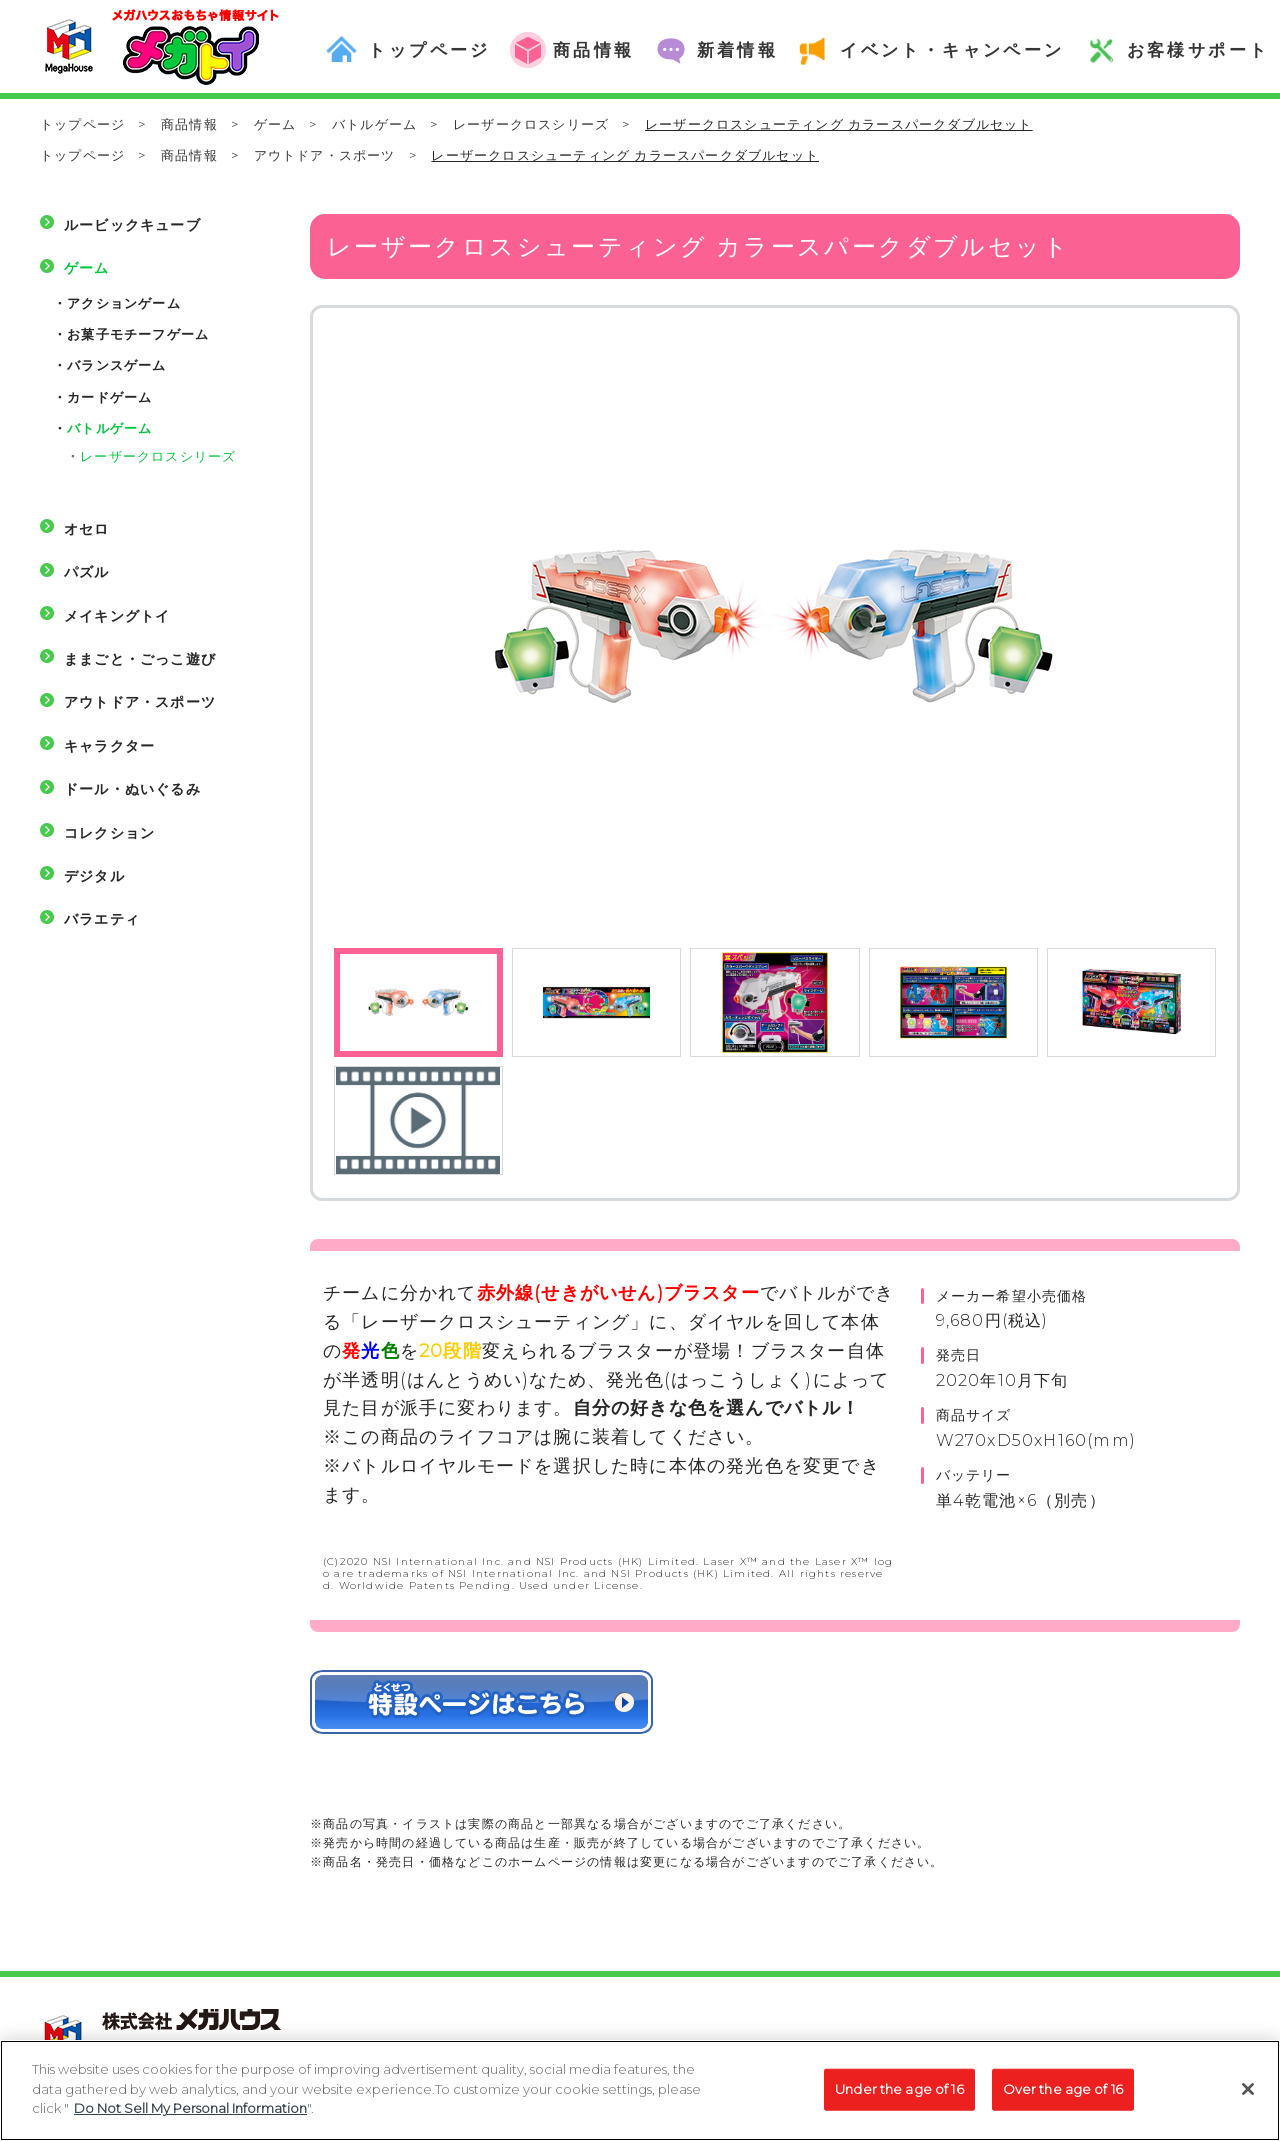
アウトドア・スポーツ (325, 155)
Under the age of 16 (899, 2098)
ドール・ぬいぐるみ (132, 789)
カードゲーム (109, 397)
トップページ (82, 124)
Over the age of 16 (1063, 2098)
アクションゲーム (124, 303)
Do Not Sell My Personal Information (190, 2118)
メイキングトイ (117, 616)
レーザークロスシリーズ (531, 124)
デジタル (94, 876)
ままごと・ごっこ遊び (140, 659)
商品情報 (189, 124)
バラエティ (102, 919)
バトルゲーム (374, 124)
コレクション (109, 833)
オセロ (87, 529)
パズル (87, 572)
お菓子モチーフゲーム (138, 334)
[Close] (1248, 2099)
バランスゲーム (116, 365)
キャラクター (109, 746)
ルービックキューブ (132, 225)
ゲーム (275, 124)
